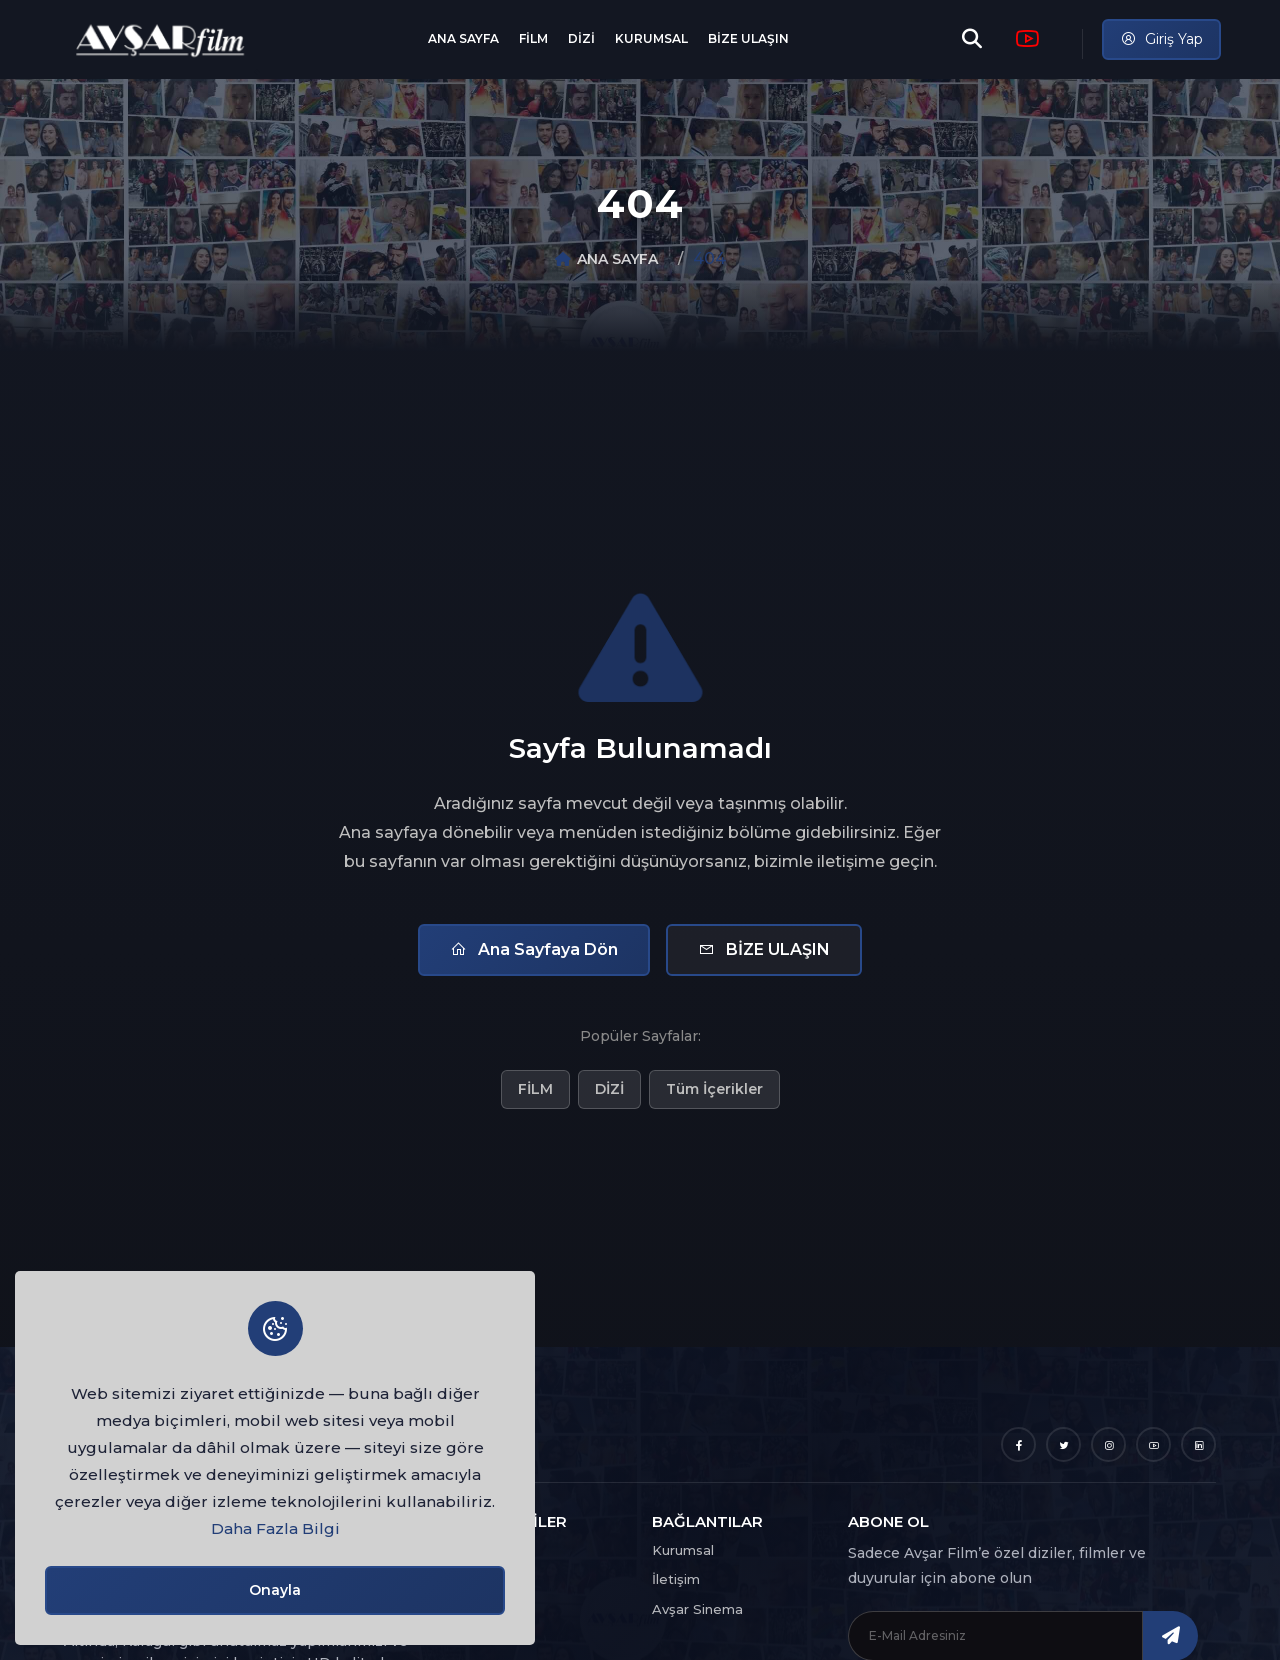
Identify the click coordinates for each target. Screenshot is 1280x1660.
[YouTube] (1153, 1444)
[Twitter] (1063, 1444)
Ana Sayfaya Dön (534, 949)
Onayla (275, 1590)
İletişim (676, 1579)
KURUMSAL (651, 38)
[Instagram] (1108, 1444)
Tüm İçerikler (714, 1089)
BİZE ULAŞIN (748, 38)
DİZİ (581, 38)
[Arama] (972, 39)
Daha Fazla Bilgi (275, 1528)
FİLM (533, 38)
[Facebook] (1018, 1444)
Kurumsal (683, 1550)
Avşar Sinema (697, 1609)
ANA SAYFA (463, 38)
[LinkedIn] (1198, 1444)
